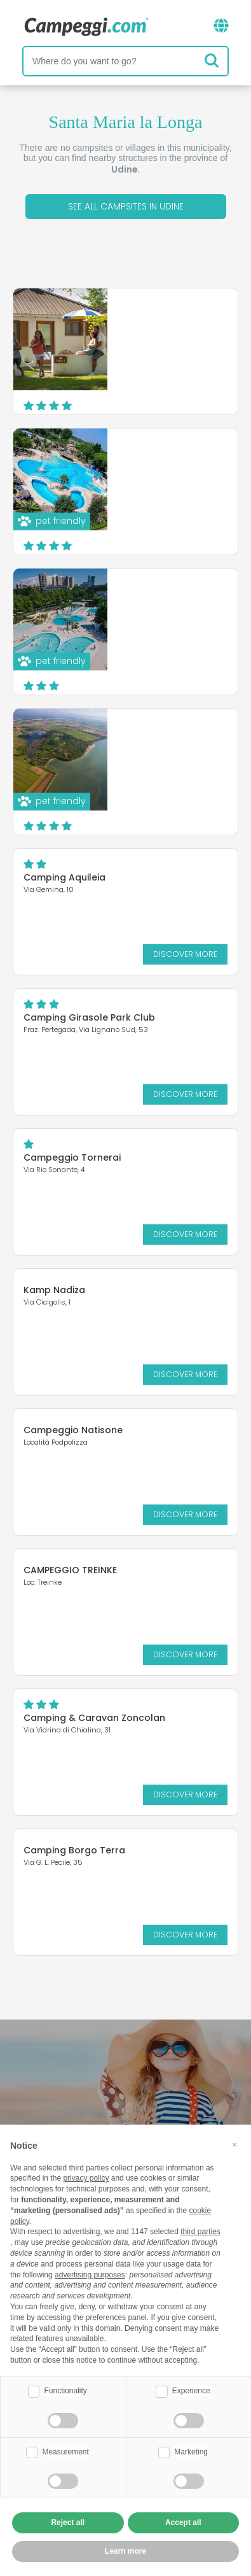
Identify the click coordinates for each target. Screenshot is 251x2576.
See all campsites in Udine (126, 206)
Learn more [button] (125, 2551)
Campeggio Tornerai (72, 1157)
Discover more (177, 391)
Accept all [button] (183, 2522)
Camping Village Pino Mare (162, 461)
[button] (234, 2145)
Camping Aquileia (64, 877)
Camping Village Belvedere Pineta (152, 742)
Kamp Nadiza (54, 1290)
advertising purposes (90, 2274)
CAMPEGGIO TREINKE (70, 1570)
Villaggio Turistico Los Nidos (163, 321)
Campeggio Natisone (73, 1430)
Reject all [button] (68, 2522)
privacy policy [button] (86, 2178)
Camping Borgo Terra (74, 1850)
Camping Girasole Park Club (89, 1017)
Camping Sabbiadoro (163, 597)
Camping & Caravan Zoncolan (94, 1717)
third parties (200, 2231)
